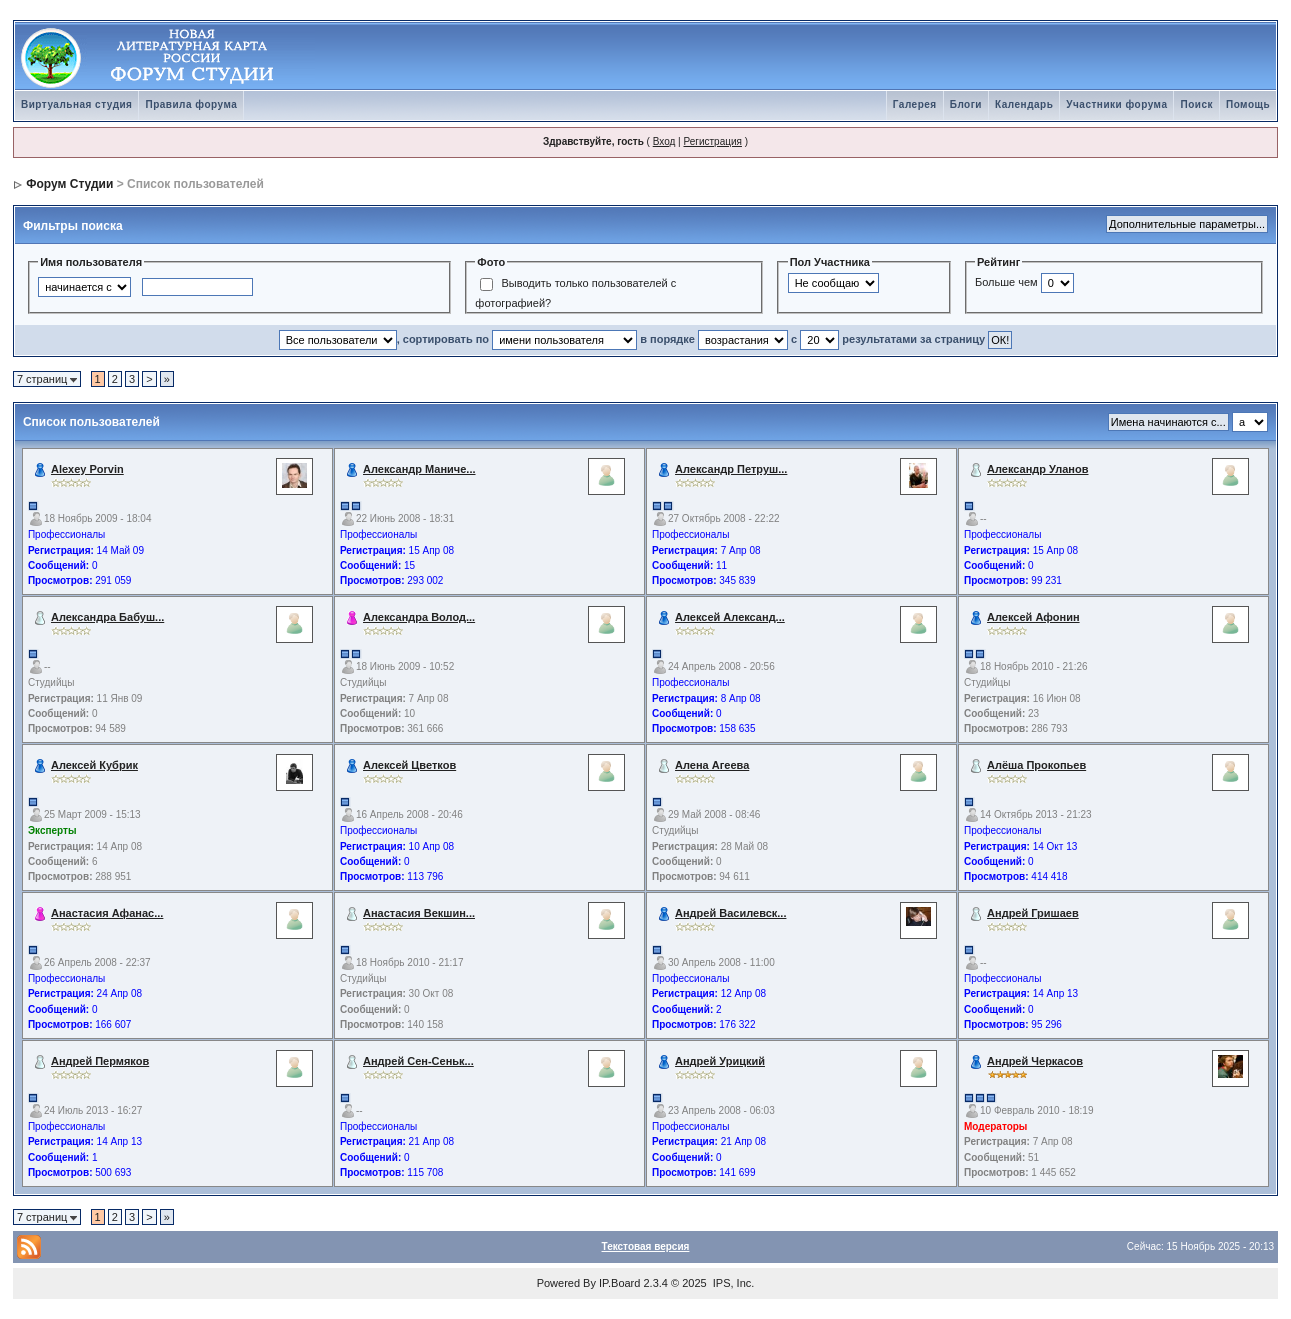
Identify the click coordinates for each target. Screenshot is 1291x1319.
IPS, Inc (732, 1283)
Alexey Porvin (87, 469)
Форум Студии (69, 184)
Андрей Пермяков (100, 1061)
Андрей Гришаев (1033, 913)
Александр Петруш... (731, 469)
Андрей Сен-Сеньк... (418, 1061)
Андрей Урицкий (720, 1061)
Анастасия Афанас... (107, 913)
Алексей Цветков (409, 765)
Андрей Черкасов (1035, 1061)
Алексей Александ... (730, 617)
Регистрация (712, 141)
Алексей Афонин (1033, 617)
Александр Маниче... (419, 469)
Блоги (966, 104)
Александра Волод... (419, 617)
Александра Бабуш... (107, 617)
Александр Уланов (1037, 469)
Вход (664, 141)
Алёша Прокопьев (1036, 765)
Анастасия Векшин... (419, 913)
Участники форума (1116, 104)
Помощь (1248, 104)
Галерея (915, 104)
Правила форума (191, 104)
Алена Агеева (712, 765)
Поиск (1196, 104)
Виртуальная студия (77, 104)
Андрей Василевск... (730, 913)
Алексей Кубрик (94, 765)
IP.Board (619, 1283)
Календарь (1024, 104)
